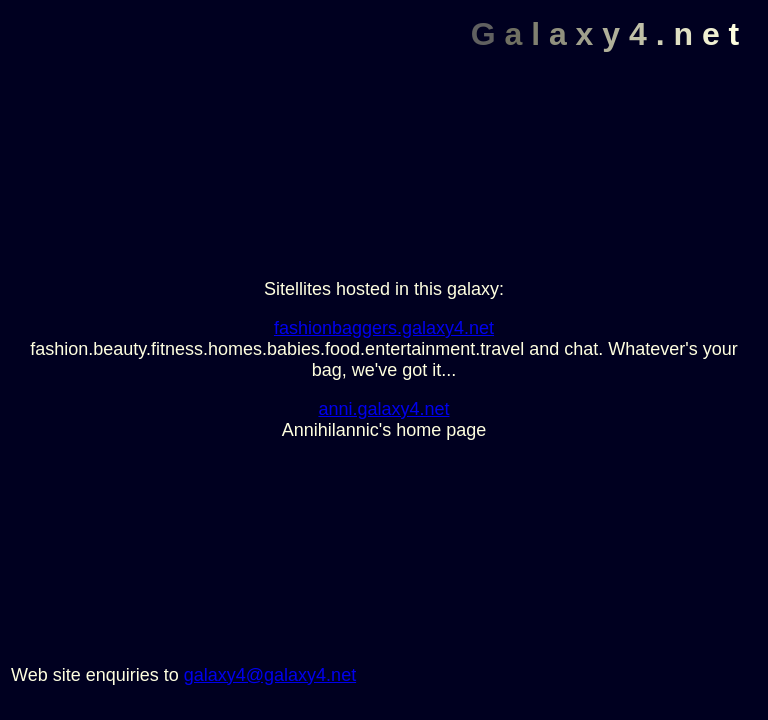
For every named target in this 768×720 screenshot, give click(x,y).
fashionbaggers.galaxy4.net (384, 328)
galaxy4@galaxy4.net (270, 675)
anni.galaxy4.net (383, 409)
